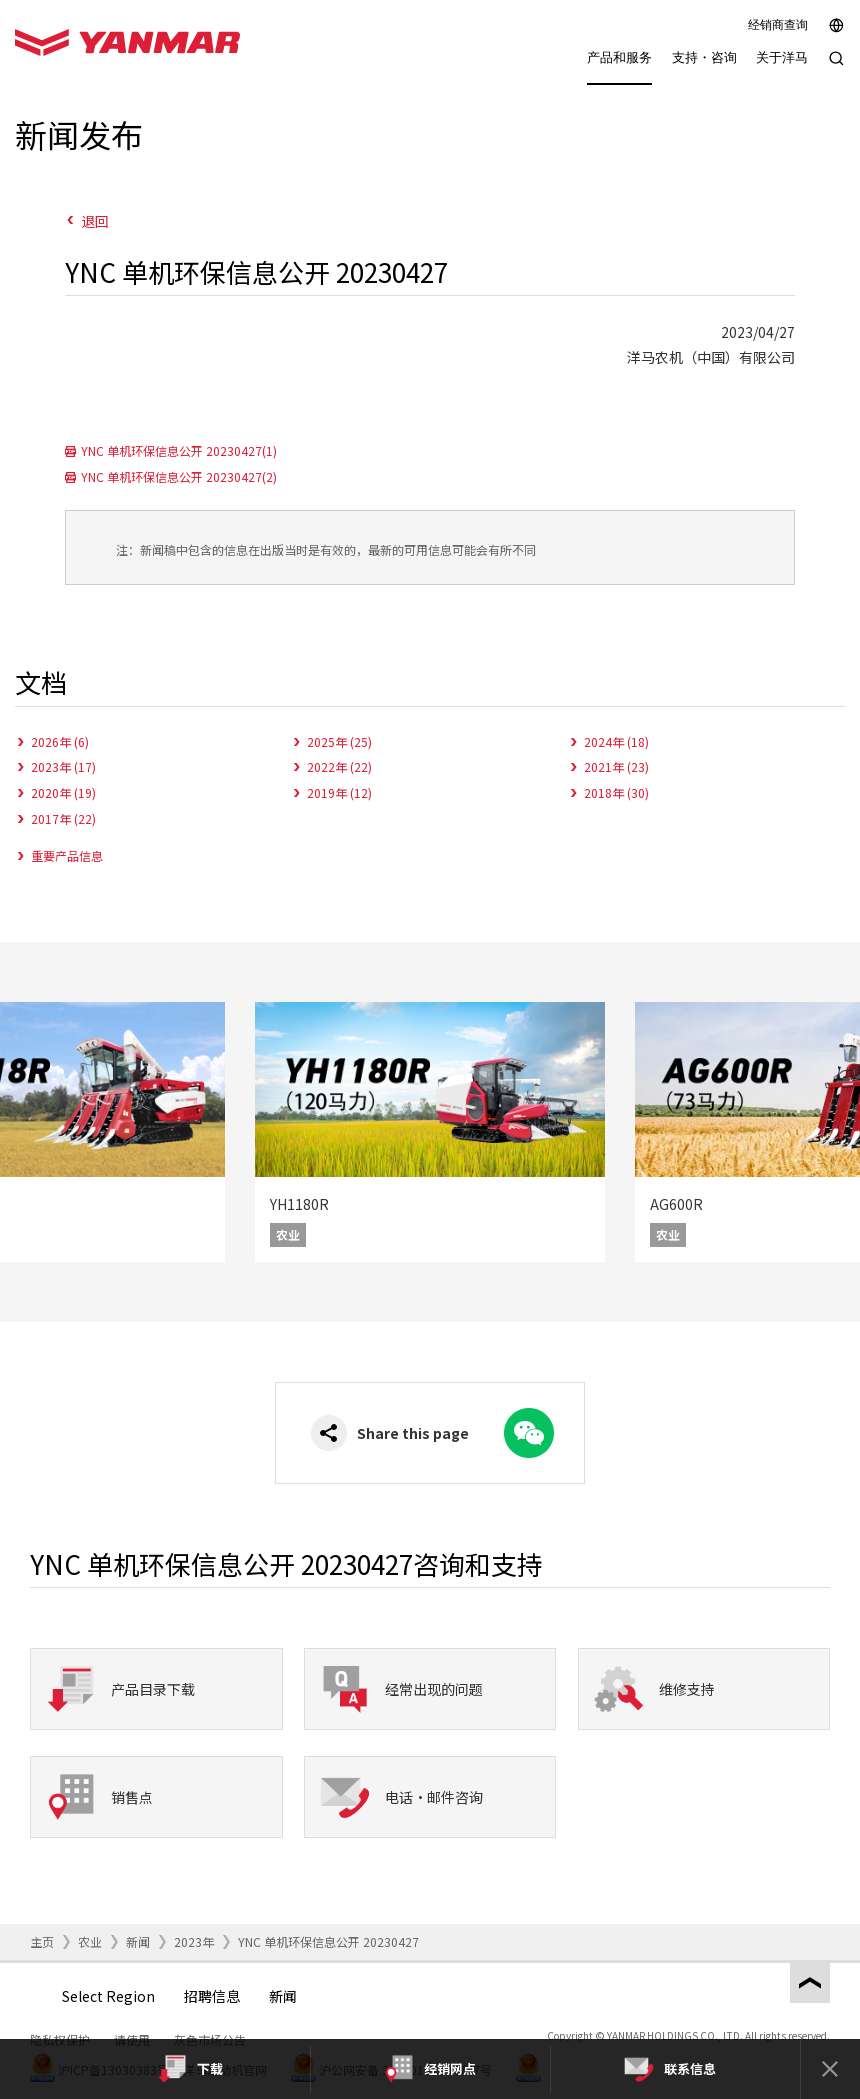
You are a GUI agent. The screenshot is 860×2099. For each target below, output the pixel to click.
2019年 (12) (339, 792)
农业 (90, 1941)
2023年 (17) (63, 766)
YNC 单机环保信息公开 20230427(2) (179, 476)
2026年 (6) (60, 741)
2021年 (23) (616, 766)
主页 (42, 1941)
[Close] (830, 2069)
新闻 (138, 1941)
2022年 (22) (339, 766)
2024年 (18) (616, 741)
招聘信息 (212, 1996)
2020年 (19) (63, 792)
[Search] (836, 68)
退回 (95, 221)
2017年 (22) (63, 818)
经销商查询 (778, 25)
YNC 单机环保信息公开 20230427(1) (179, 450)
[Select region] (836, 25)
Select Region (108, 1996)
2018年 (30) (616, 792)
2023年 (194, 1941)
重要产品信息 (67, 855)
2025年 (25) (339, 741)
